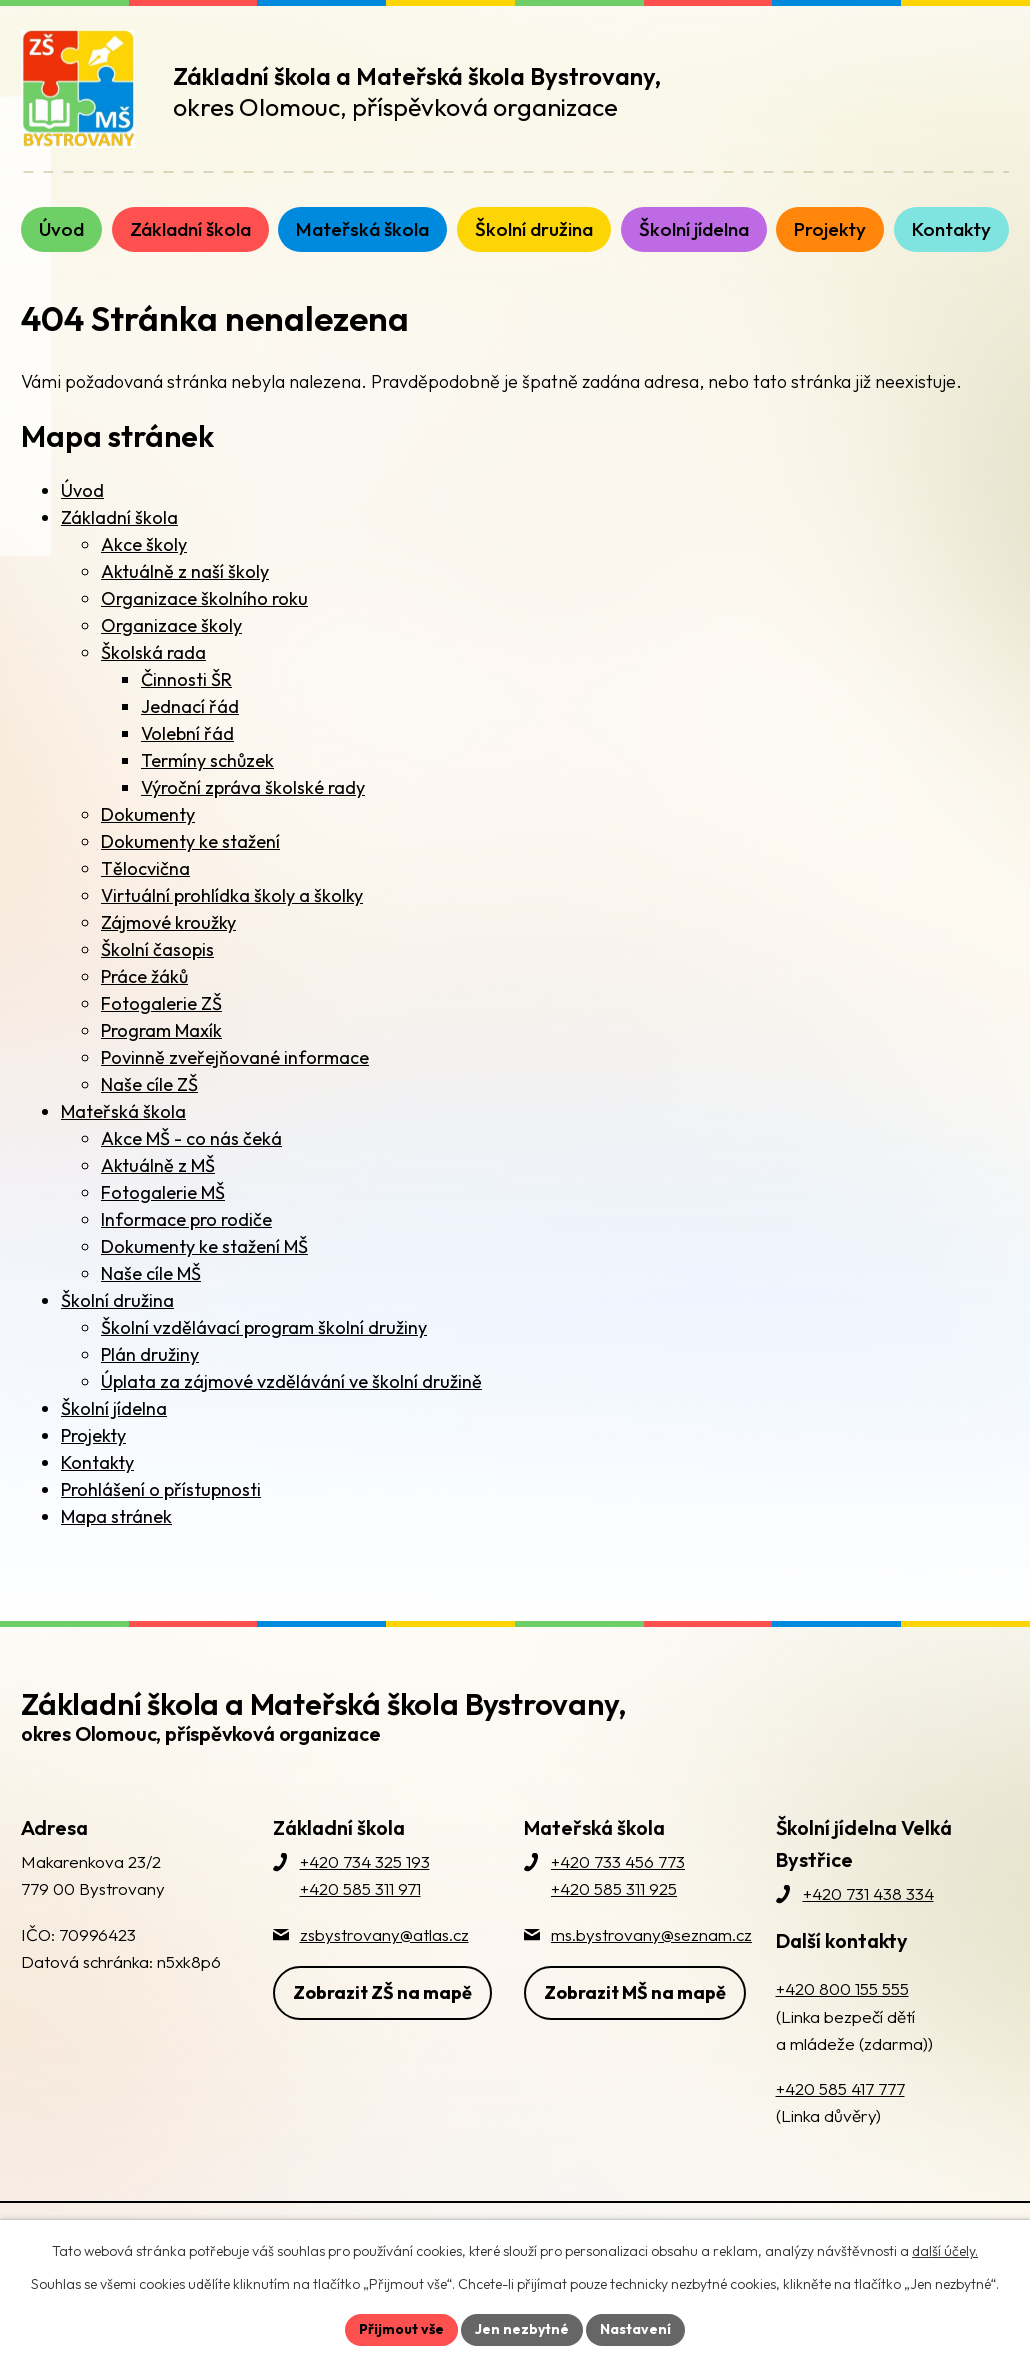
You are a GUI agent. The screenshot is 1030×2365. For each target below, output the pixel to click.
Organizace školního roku (204, 598)
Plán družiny (150, 1354)
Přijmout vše (401, 2329)
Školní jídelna (114, 1408)
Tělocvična (145, 868)
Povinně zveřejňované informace (235, 1057)
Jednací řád (190, 706)
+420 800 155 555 (842, 1988)
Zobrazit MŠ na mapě (635, 1992)
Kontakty (97, 1462)
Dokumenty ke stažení (190, 841)
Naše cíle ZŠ (149, 1084)
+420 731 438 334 (868, 1893)
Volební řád (187, 733)
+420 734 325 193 (365, 1861)
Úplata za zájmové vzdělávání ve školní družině (291, 1381)
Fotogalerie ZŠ (161, 1003)
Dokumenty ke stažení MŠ (204, 1246)
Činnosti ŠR (186, 679)
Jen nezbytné (522, 2329)
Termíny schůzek (207, 760)
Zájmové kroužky (168, 922)
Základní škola (119, 517)
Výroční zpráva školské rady (253, 787)
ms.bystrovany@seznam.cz (651, 1934)
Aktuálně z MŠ (158, 1165)
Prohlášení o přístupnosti (161, 1489)
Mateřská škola (123, 1111)
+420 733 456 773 (618, 1861)
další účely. (945, 2251)
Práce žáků (144, 976)
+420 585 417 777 (840, 2088)
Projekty (93, 1435)
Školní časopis (157, 949)
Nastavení (635, 2329)
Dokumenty (148, 814)
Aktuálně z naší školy (185, 571)
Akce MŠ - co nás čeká (191, 1138)
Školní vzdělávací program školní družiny (264, 1327)
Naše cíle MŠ (151, 1273)
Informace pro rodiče (186, 1219)
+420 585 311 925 (614, 1888)
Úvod (82, 490)
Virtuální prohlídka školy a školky (232, 895)
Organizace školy (171, 625)
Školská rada (153, 652)
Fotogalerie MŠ (163, 1192)
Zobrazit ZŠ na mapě (382, 1992)
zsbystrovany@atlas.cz (384, 1934)
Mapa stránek (116, 1516)
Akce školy (144, 544)
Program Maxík (161, 1030)
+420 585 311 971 (360, 1888)
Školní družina (117, 1300)
